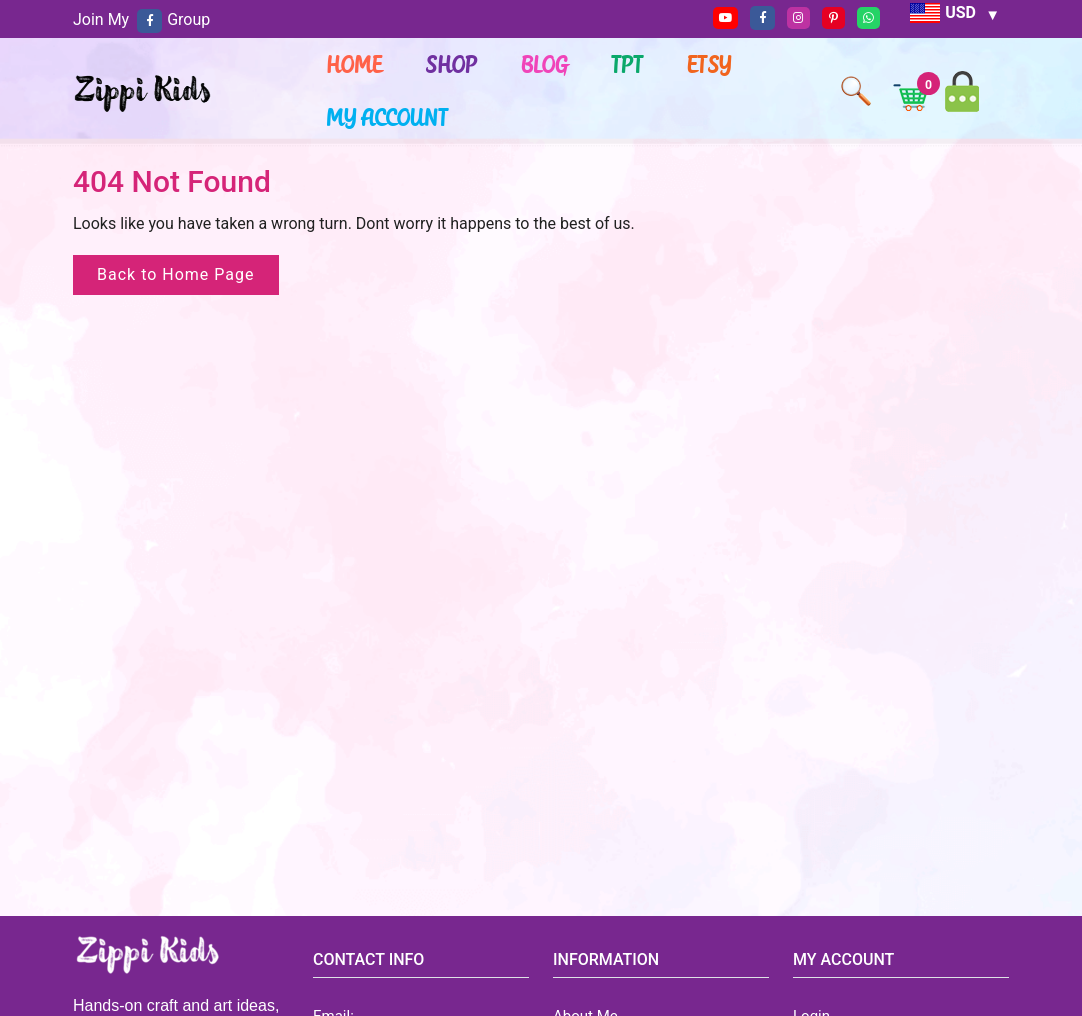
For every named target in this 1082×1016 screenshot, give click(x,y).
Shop (452, 64)
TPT (628, 64)
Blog (545, 64)
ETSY (710, 64)
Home (355, 64)
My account (388, 117)
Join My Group (141, 19)
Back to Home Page (176, 274)
